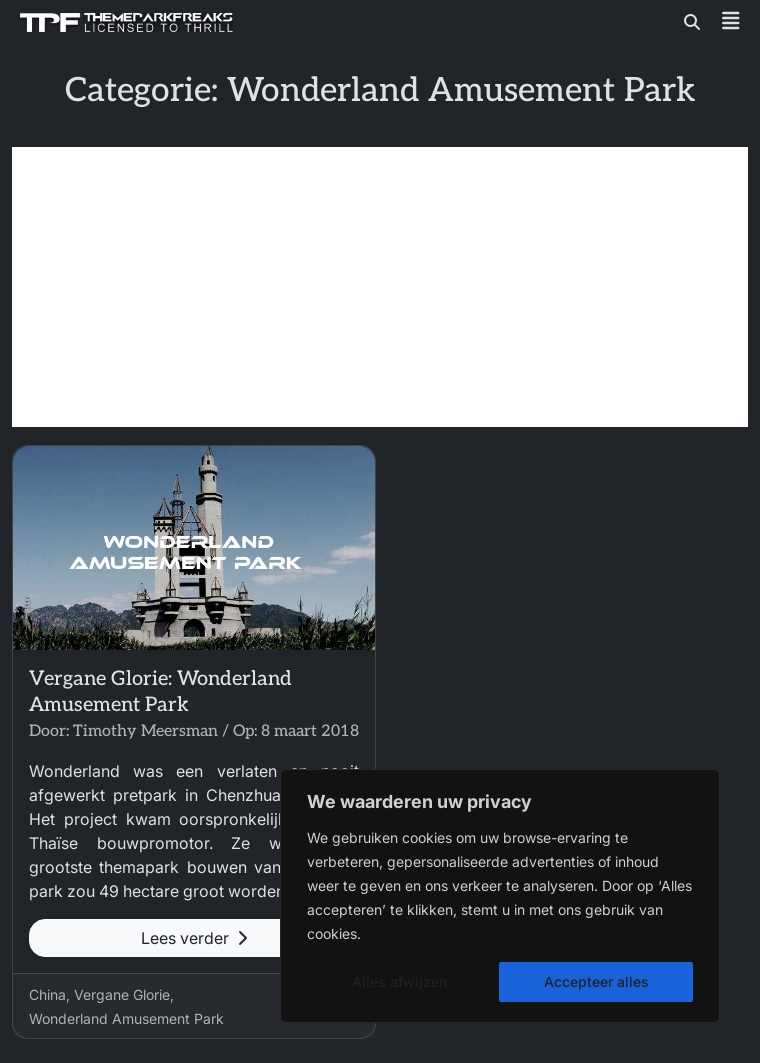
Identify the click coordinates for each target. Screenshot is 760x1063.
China (47, 994)
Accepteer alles (596, 981)
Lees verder (194, 938)
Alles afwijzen (399, 981)
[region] (500, 896)
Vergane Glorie (122, 994)
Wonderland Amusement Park (126, 1018)
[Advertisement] (380, 287)
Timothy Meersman (145, 731)
